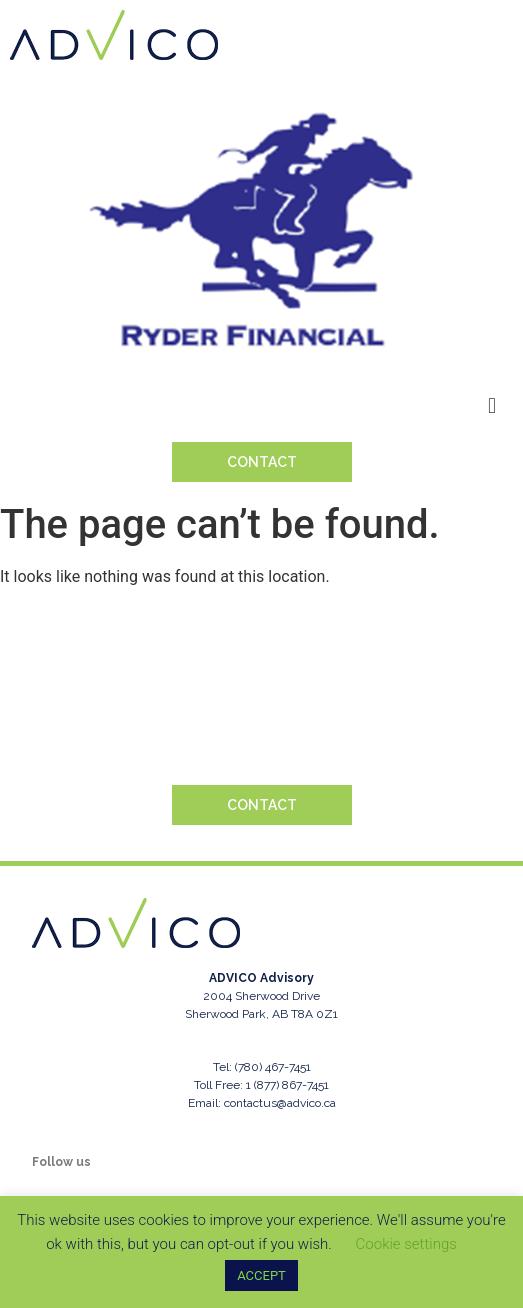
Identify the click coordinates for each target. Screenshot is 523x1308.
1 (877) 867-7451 (287, 1085)
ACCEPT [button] (261, 1275)
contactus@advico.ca (280, 1103)
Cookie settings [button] (406, 1244)
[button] (492, 405)
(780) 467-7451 (273, 1067)
